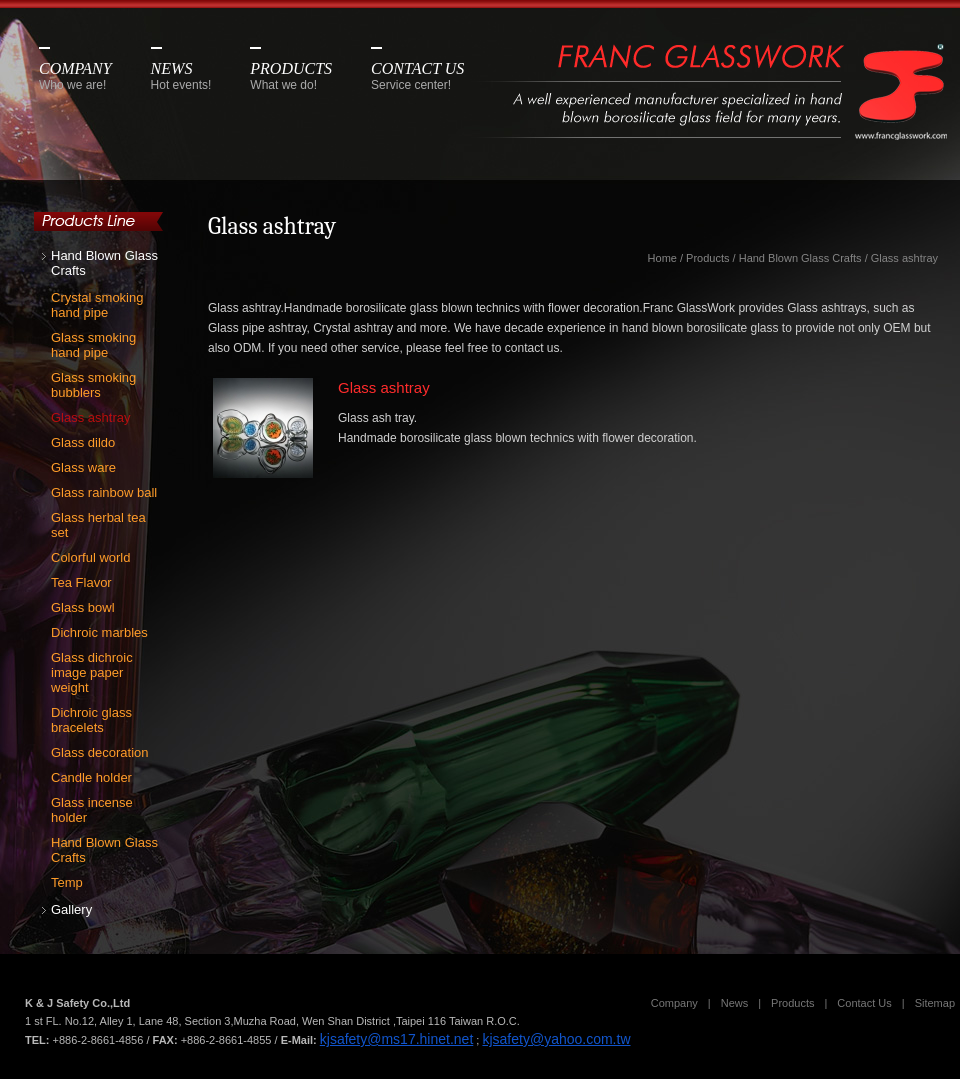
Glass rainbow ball (104, 492)
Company (674, 1003)
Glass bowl (83, 607)
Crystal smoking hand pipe (97, 305)
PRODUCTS (291, 76)
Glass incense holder (92, 810)
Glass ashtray (90, 417)
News (735, 1003)
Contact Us (864, 1003)
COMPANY (75, 76)
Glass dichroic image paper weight (92, 672)
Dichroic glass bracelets (91, 720)
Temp (67, 882)
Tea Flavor (81, 582)
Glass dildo (83, 442)
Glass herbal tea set (98, 525)
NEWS (181, 76)
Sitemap (935, 1003)
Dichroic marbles (99, 632)
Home (662, 258)
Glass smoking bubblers (93, 385)
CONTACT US (417, 76)
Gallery (71, 909)
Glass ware (83, 467)
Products (707, 258)
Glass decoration (100, 752)
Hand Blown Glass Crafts (104, 263)
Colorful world (90, 557)
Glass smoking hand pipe (93, 345)
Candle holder (91, 777)
